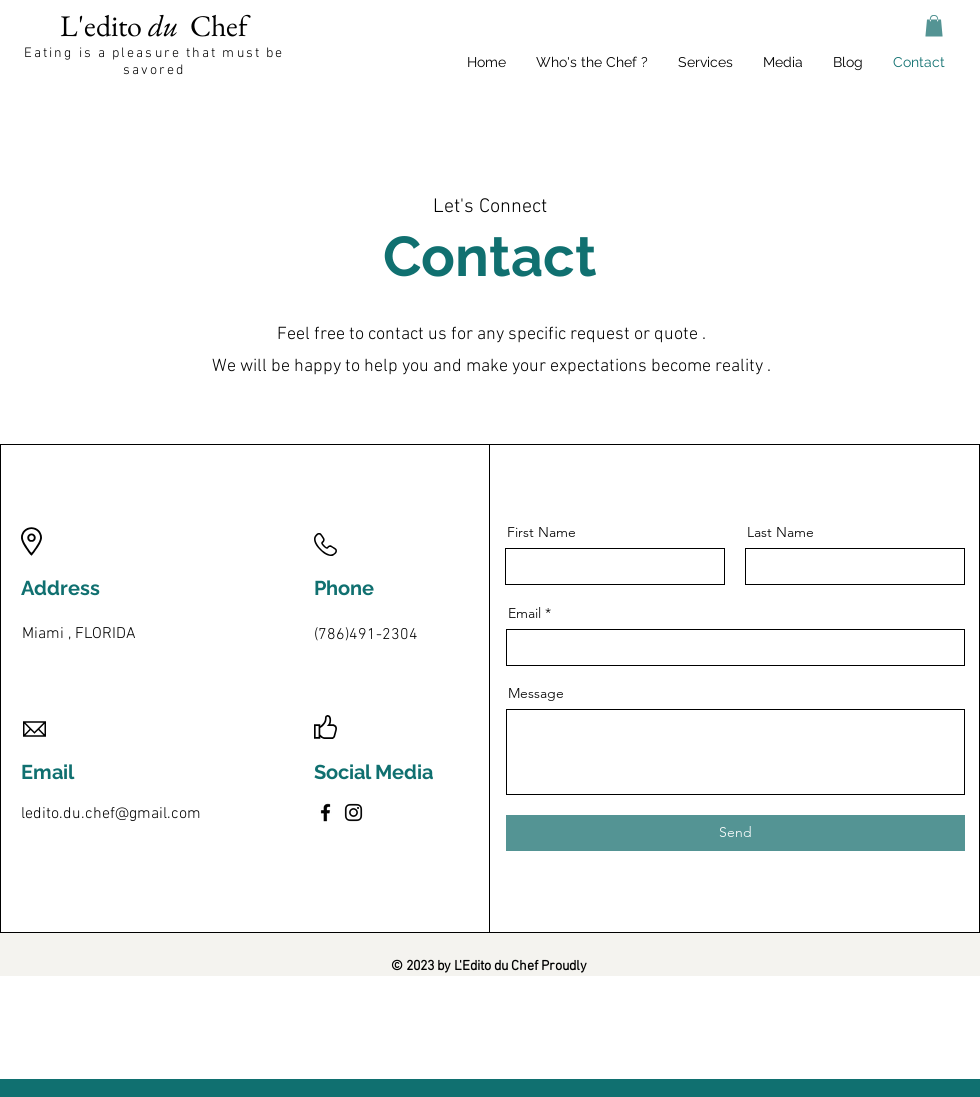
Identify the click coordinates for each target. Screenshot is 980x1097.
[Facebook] (325, 812)
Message (536, 693)
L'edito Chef (154, 25)
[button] (934, 26)
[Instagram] (353, 812)
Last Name (780, 532)
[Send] (735, 833)
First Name (541, 532)
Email (524, 613)
